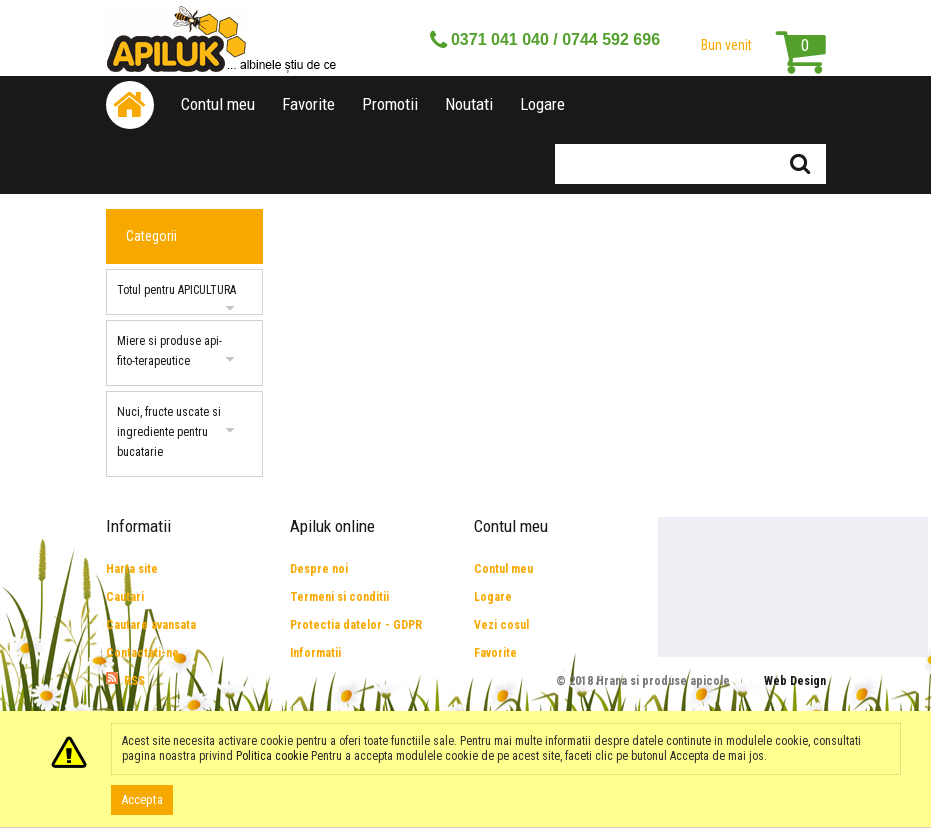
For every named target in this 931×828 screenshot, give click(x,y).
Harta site (132, 569)
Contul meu (218, 104)
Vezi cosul (501, 625)
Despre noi (319, 569)
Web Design (795, 681)
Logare (542, 104)
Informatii (315, 653)
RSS (134, 681)
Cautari (125, 597)
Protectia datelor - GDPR (356, 625)
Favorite (308, 104)
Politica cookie (272, 756)
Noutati (469, 104)
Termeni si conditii (339, 597)
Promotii (390, 104)
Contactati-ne (142, 653)
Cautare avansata (151, 625)
